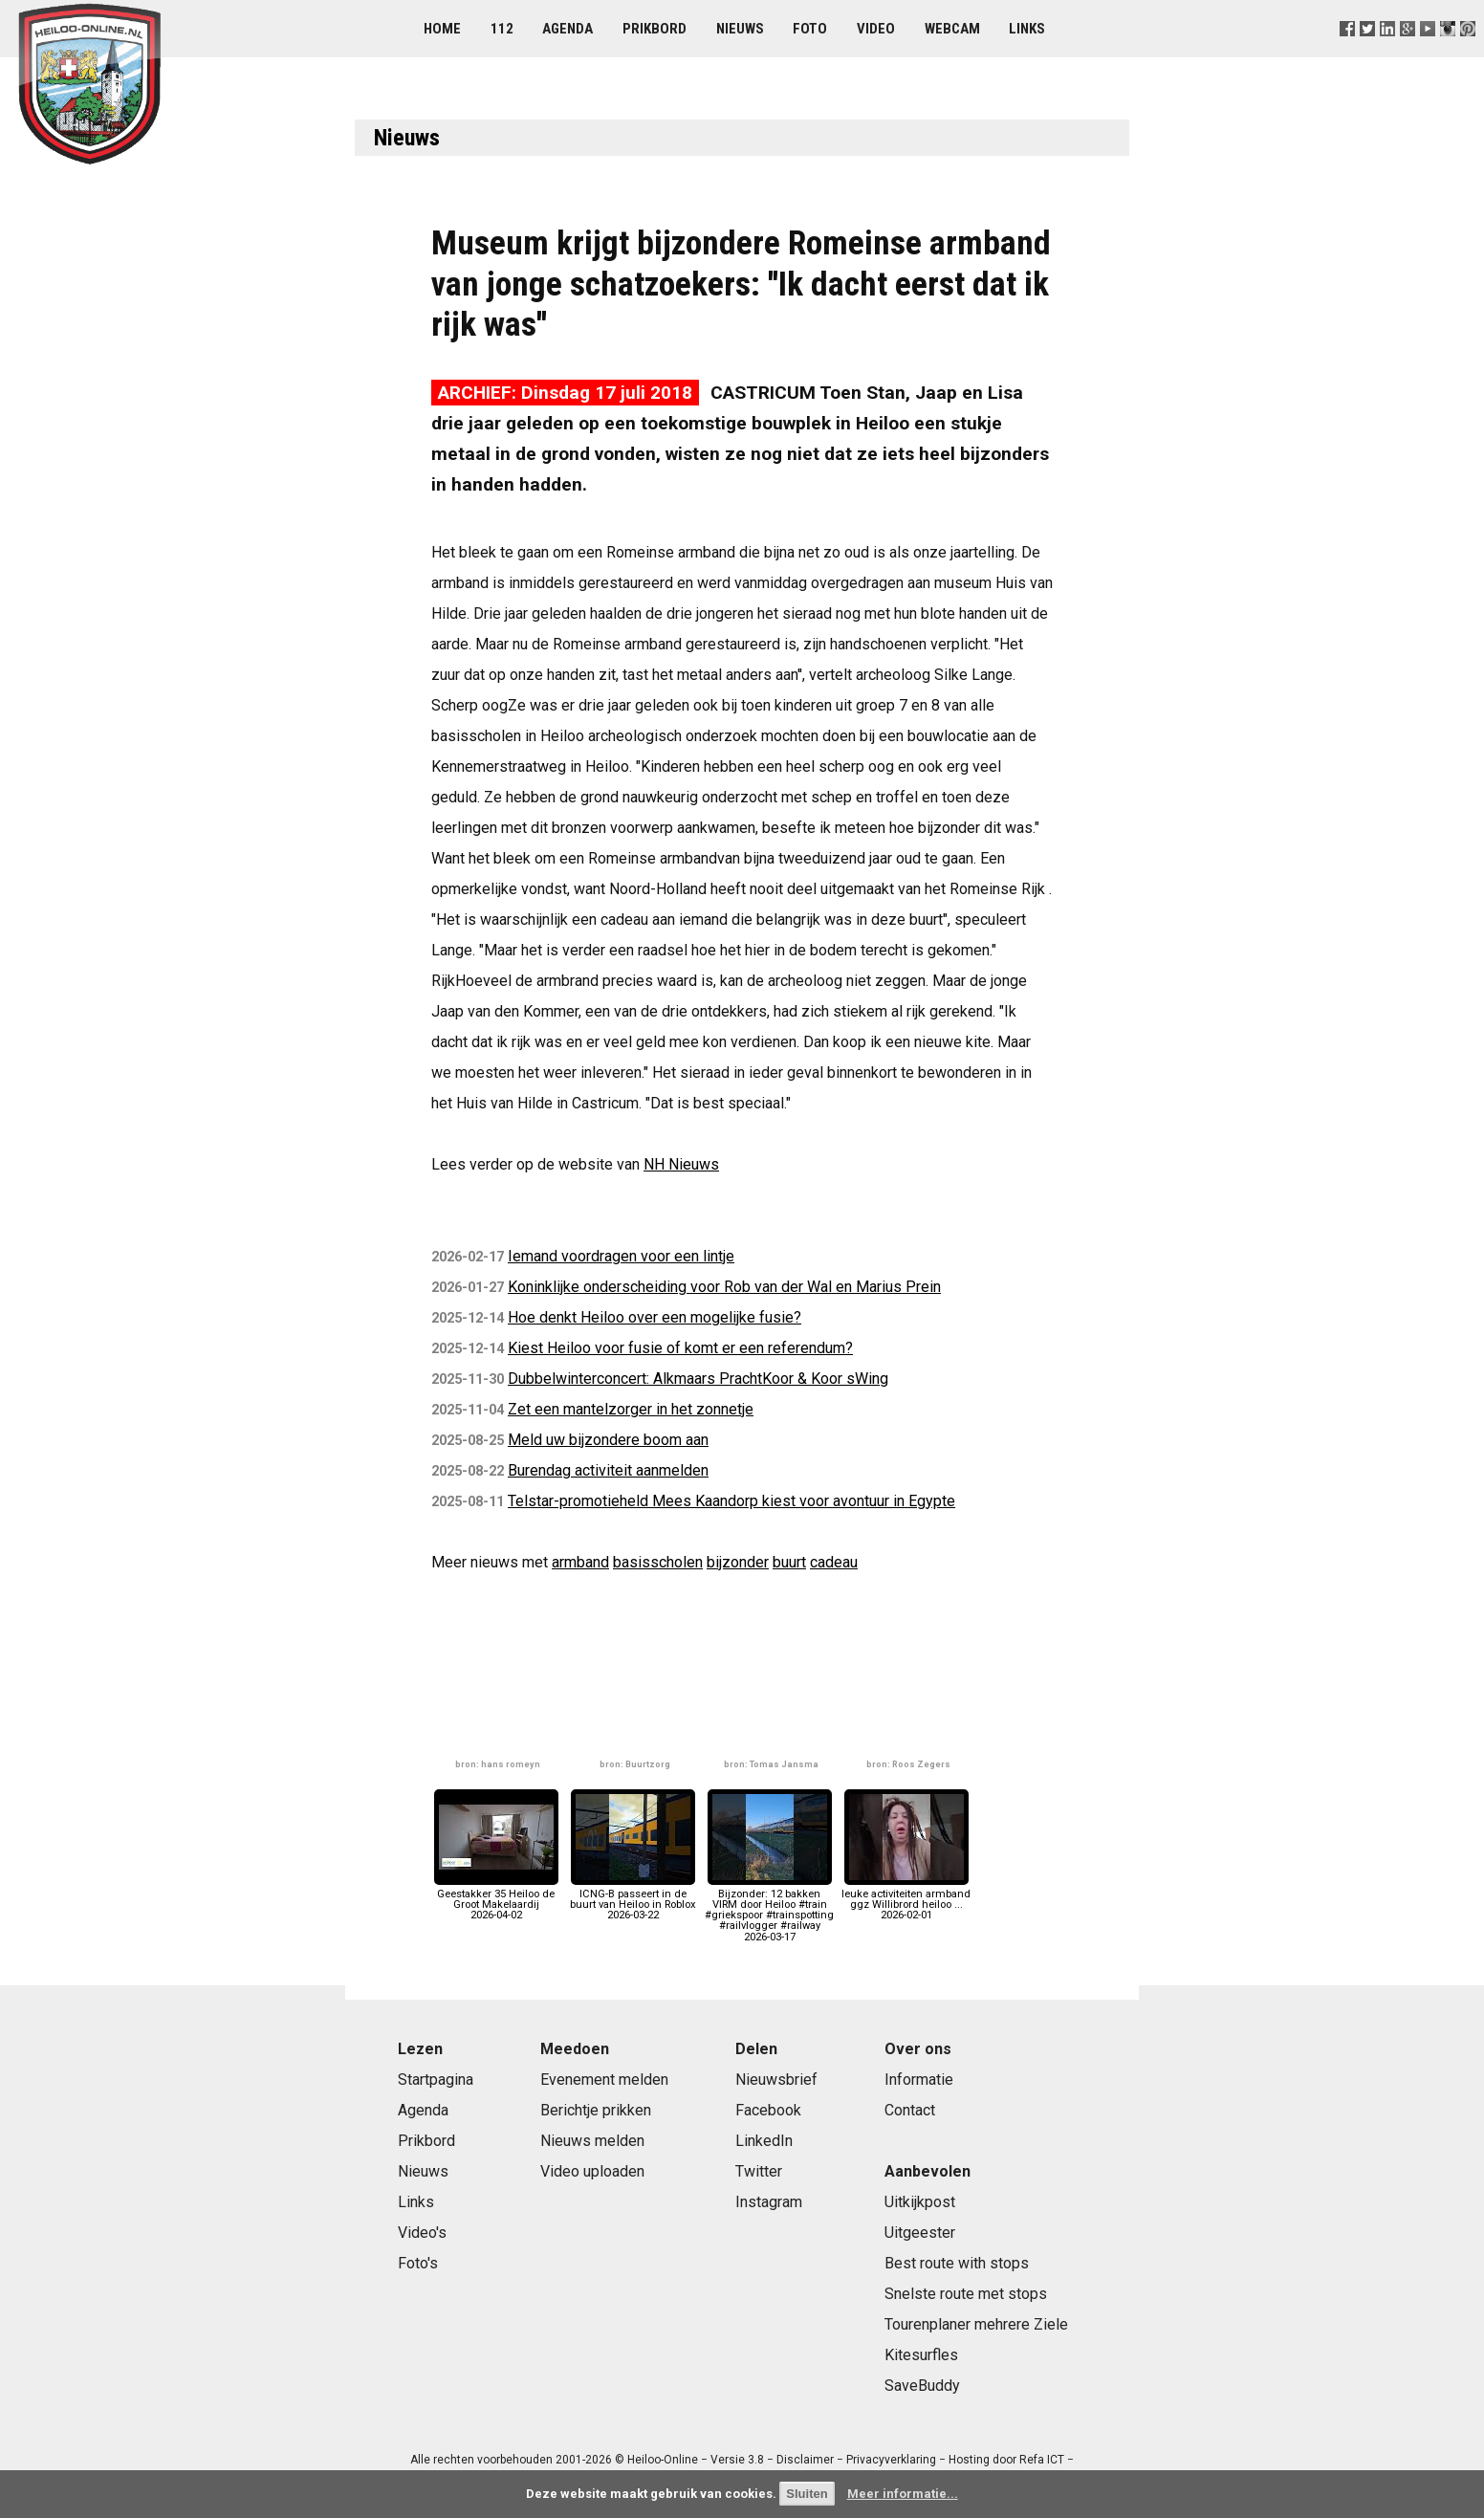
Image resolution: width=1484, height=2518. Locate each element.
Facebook (768, 2110)
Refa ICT (1041, 2459)
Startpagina (435, 2079)
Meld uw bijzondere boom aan (608, 1440)
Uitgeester (919, 2232)
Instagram (768, 2202)
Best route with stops (956, 2263)
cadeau (834, 1562)
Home (442, 28)
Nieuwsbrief (776, 2079)
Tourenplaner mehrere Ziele (976, 2324)
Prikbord (654, 28)
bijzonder (738, 1562)
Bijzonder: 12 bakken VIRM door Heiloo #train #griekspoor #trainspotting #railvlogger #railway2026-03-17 (769, 1910)
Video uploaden (592, 2171)
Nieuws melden (592, 2141)
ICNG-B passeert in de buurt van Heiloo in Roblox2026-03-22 (633, 1899)
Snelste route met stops (965, 2294)
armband (580, 1562)
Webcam (952, 28)
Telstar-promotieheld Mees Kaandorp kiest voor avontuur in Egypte (731, 1501)
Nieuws (740, 28)
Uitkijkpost (919, 2202)
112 (502, 28)
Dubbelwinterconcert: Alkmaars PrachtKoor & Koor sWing (698, 1378)
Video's (422, 2232)
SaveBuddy (922, 2385)
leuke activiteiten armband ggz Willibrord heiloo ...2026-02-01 (906, 1899)
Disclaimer (805, 2459)
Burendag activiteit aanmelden (608, 1470)
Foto (810, 28)
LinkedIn (764, 2141)
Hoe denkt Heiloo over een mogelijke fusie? (654, 1317)
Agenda (567, 28)
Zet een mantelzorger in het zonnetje (630, 1409)
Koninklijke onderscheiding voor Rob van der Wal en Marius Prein (724, 1287)
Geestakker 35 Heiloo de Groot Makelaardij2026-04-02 (496, 1899)
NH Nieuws (681, 1164)
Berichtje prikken (595, 2110)
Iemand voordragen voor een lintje (621, 1256)
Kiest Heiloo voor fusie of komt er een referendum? (680, 1348)
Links (1027, 28)
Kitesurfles (921, 2355)
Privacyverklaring (891, 2459)
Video (876, 28)
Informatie (918, 2079)
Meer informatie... (902, 2493)
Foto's (418, 2263)
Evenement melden (604, 2079)
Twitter (758, 2171)
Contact (909, 2110)
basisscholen (658, 1562)
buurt (789, 1562)
